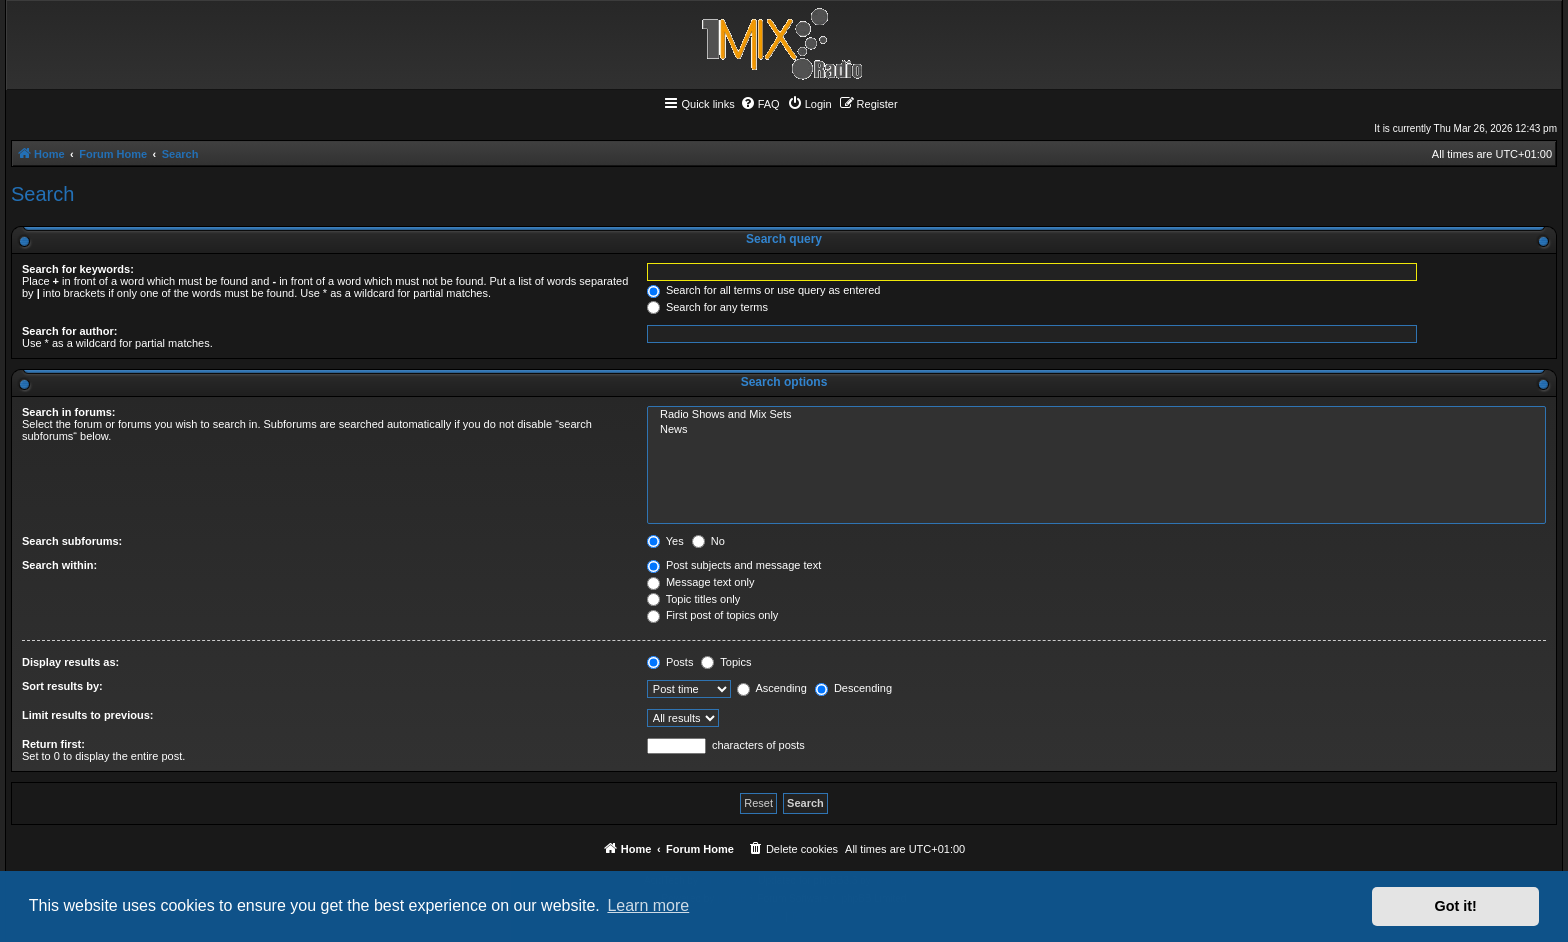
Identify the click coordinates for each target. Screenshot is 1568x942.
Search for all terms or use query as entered (764, 290)
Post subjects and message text (734, 565)
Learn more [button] (648, 905)
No (708, 541)
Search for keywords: (78, 269)
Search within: (59, 565)
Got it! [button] (1456, 906)
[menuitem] (760, 104)
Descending (853, 688)
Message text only (701, 582)
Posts (670, 662)
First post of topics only (713, 615)
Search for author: (69, 331)
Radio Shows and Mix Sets (1096, 415)
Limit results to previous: (87, 715)
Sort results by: (62, 686)
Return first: (53, 744)
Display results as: (70, 662)
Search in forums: (69, 412)
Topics (726, 662)
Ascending (772, 688)
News (1096, 430)
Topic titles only (693, 599)
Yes (665, 541)
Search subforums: (72, 541)
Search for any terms (707, 307)
